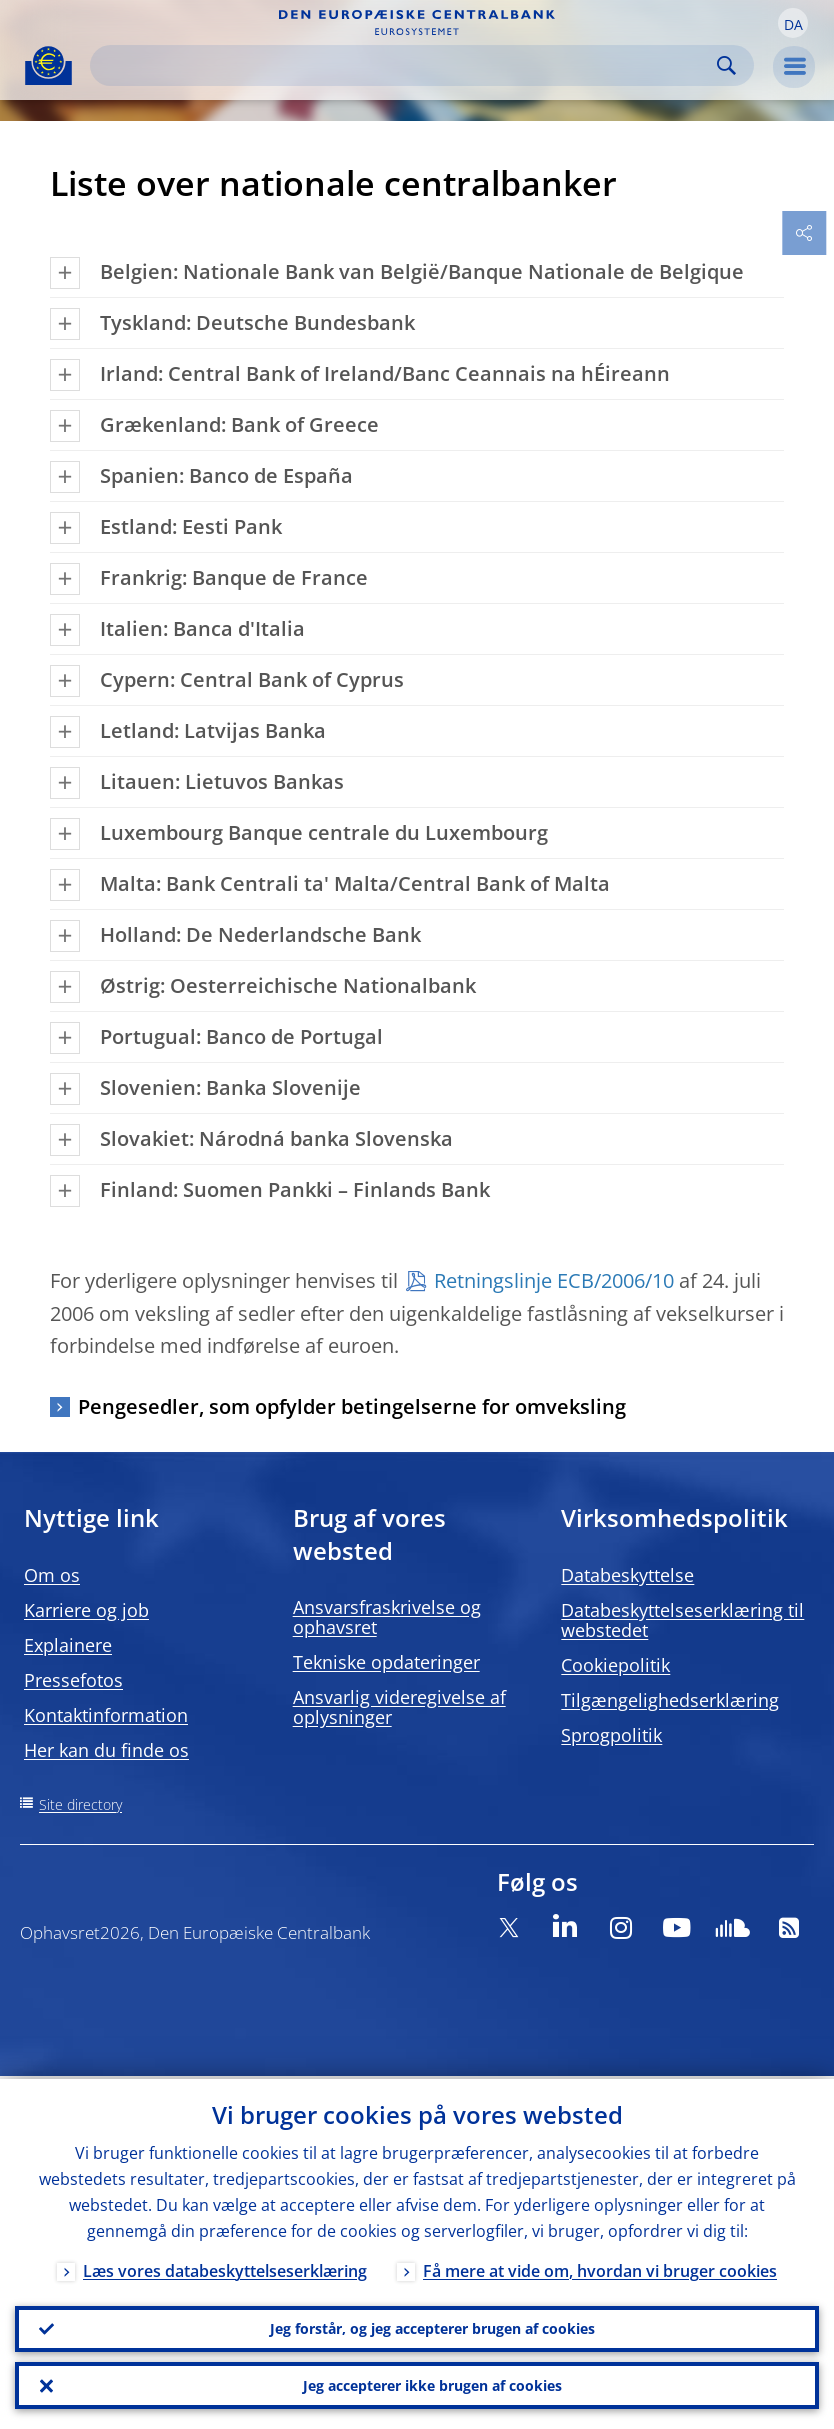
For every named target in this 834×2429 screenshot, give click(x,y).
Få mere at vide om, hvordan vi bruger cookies (600, 2268)
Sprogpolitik (611, 1735)
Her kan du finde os (106, 1750)
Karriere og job (86, 1610)
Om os (52, 1575)
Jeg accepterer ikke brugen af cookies (432, 2384)
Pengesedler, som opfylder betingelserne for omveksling (352, 1406)
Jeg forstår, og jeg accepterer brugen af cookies (432, 2326)
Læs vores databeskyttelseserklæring (225, 2268)
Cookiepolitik (615, 1665)
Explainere (68, 1645)
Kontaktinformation (106, 1715)
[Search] (406, 65)
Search (726, 65)
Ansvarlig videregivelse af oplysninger (399, 1707)
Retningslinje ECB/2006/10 (554, 1280)
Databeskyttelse (627, 1575)
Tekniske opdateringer (386, 1662)
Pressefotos (73, 1680)
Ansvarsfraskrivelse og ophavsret (387, 1617)
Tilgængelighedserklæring (670, 1700)
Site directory (80, 1804)
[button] (793, 23)
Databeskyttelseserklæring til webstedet (682, 1620)
